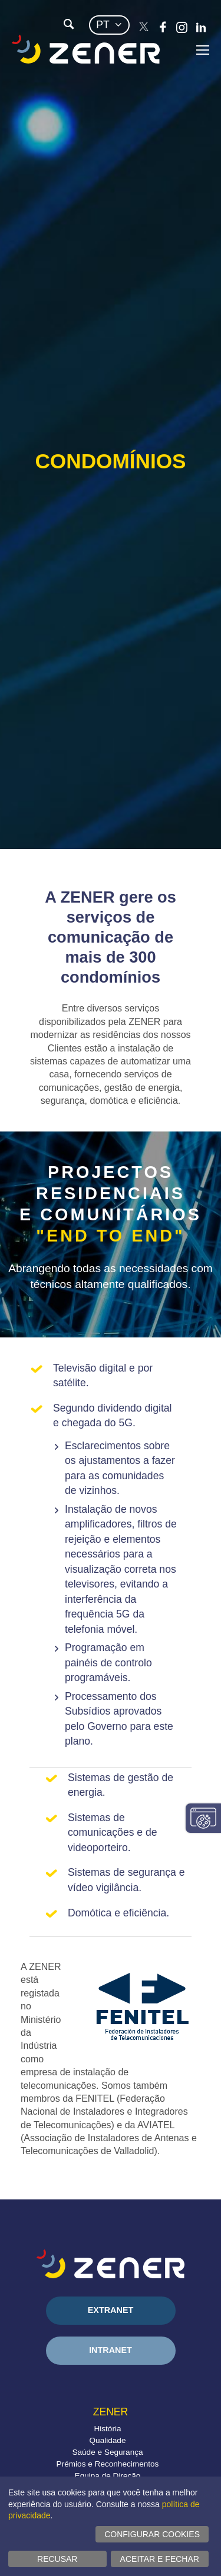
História (107, 2428)
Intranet (110, 2350)
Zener (110, 2412)
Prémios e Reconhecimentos (108, 2463)
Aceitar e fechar (159, 2559)
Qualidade (108, 2440)
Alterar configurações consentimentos (203, 1818)
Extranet (111, 2310)
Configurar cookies (152, 2534)
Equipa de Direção (108, 2475)
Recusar (57, 2559)
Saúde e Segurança (107, 2452)
